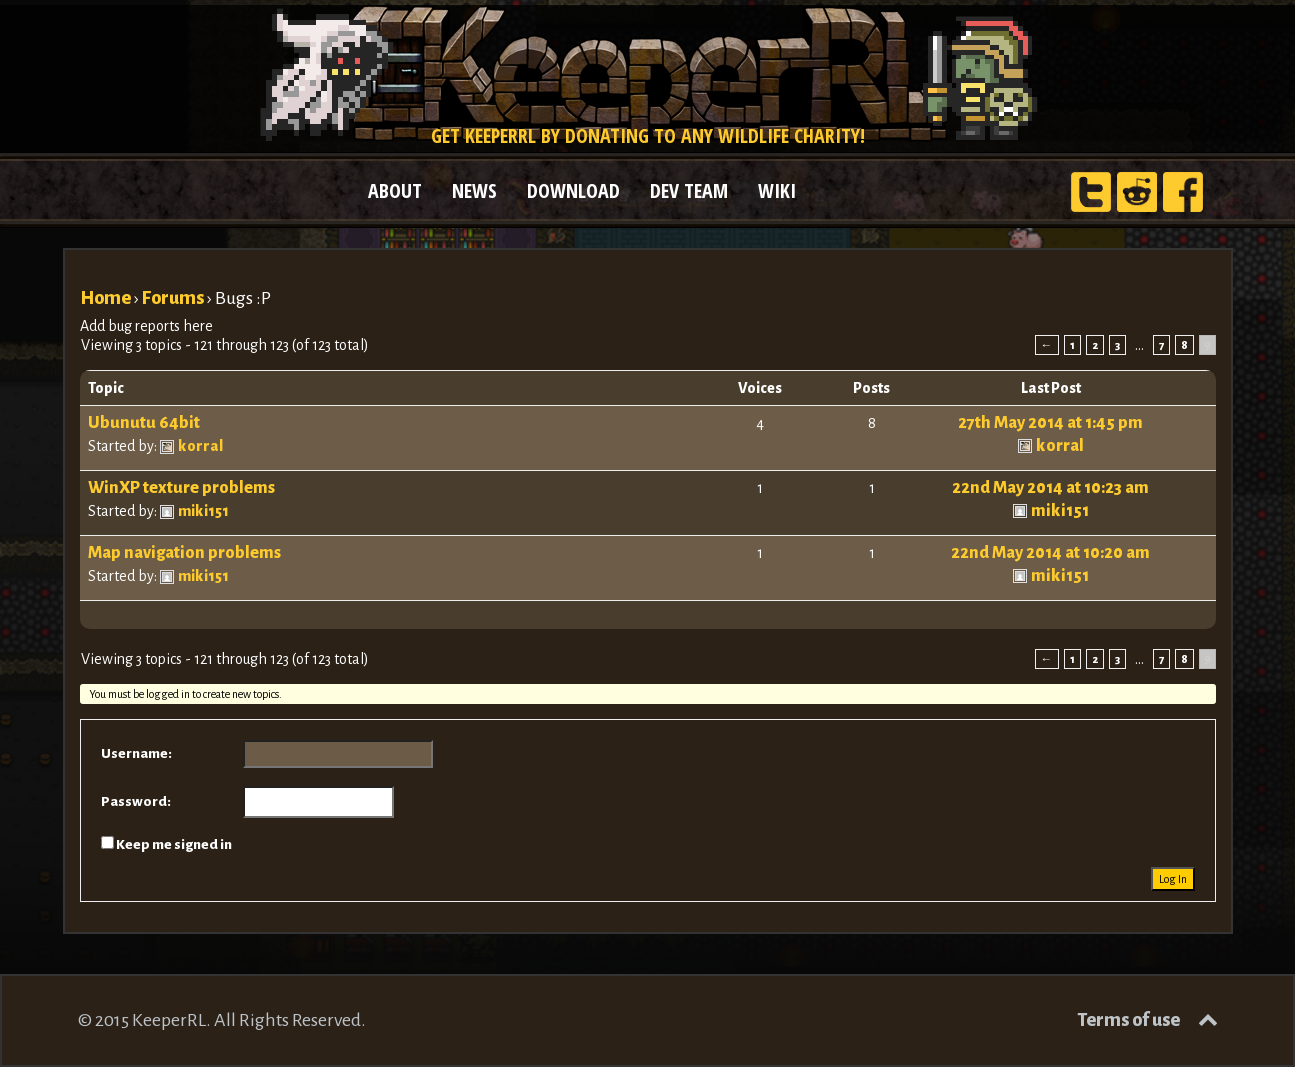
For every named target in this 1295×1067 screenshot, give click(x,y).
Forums (173, 298)
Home (105, 298)
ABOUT (395, 190)
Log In (1173, 879)
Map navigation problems (184, 553)
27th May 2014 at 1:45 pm (1050, 423)
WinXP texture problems (181, 488)
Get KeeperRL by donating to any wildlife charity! (648, 135)
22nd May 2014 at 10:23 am (1050, 488)
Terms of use (1128, 1020)
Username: (136, 753)
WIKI (777, 190)
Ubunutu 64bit (144, 423)
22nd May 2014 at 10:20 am (1050, 553)
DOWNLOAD (573, 190)
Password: (136, 801)
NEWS (474, 190)
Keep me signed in (174, 844)
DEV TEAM (689, 190)
